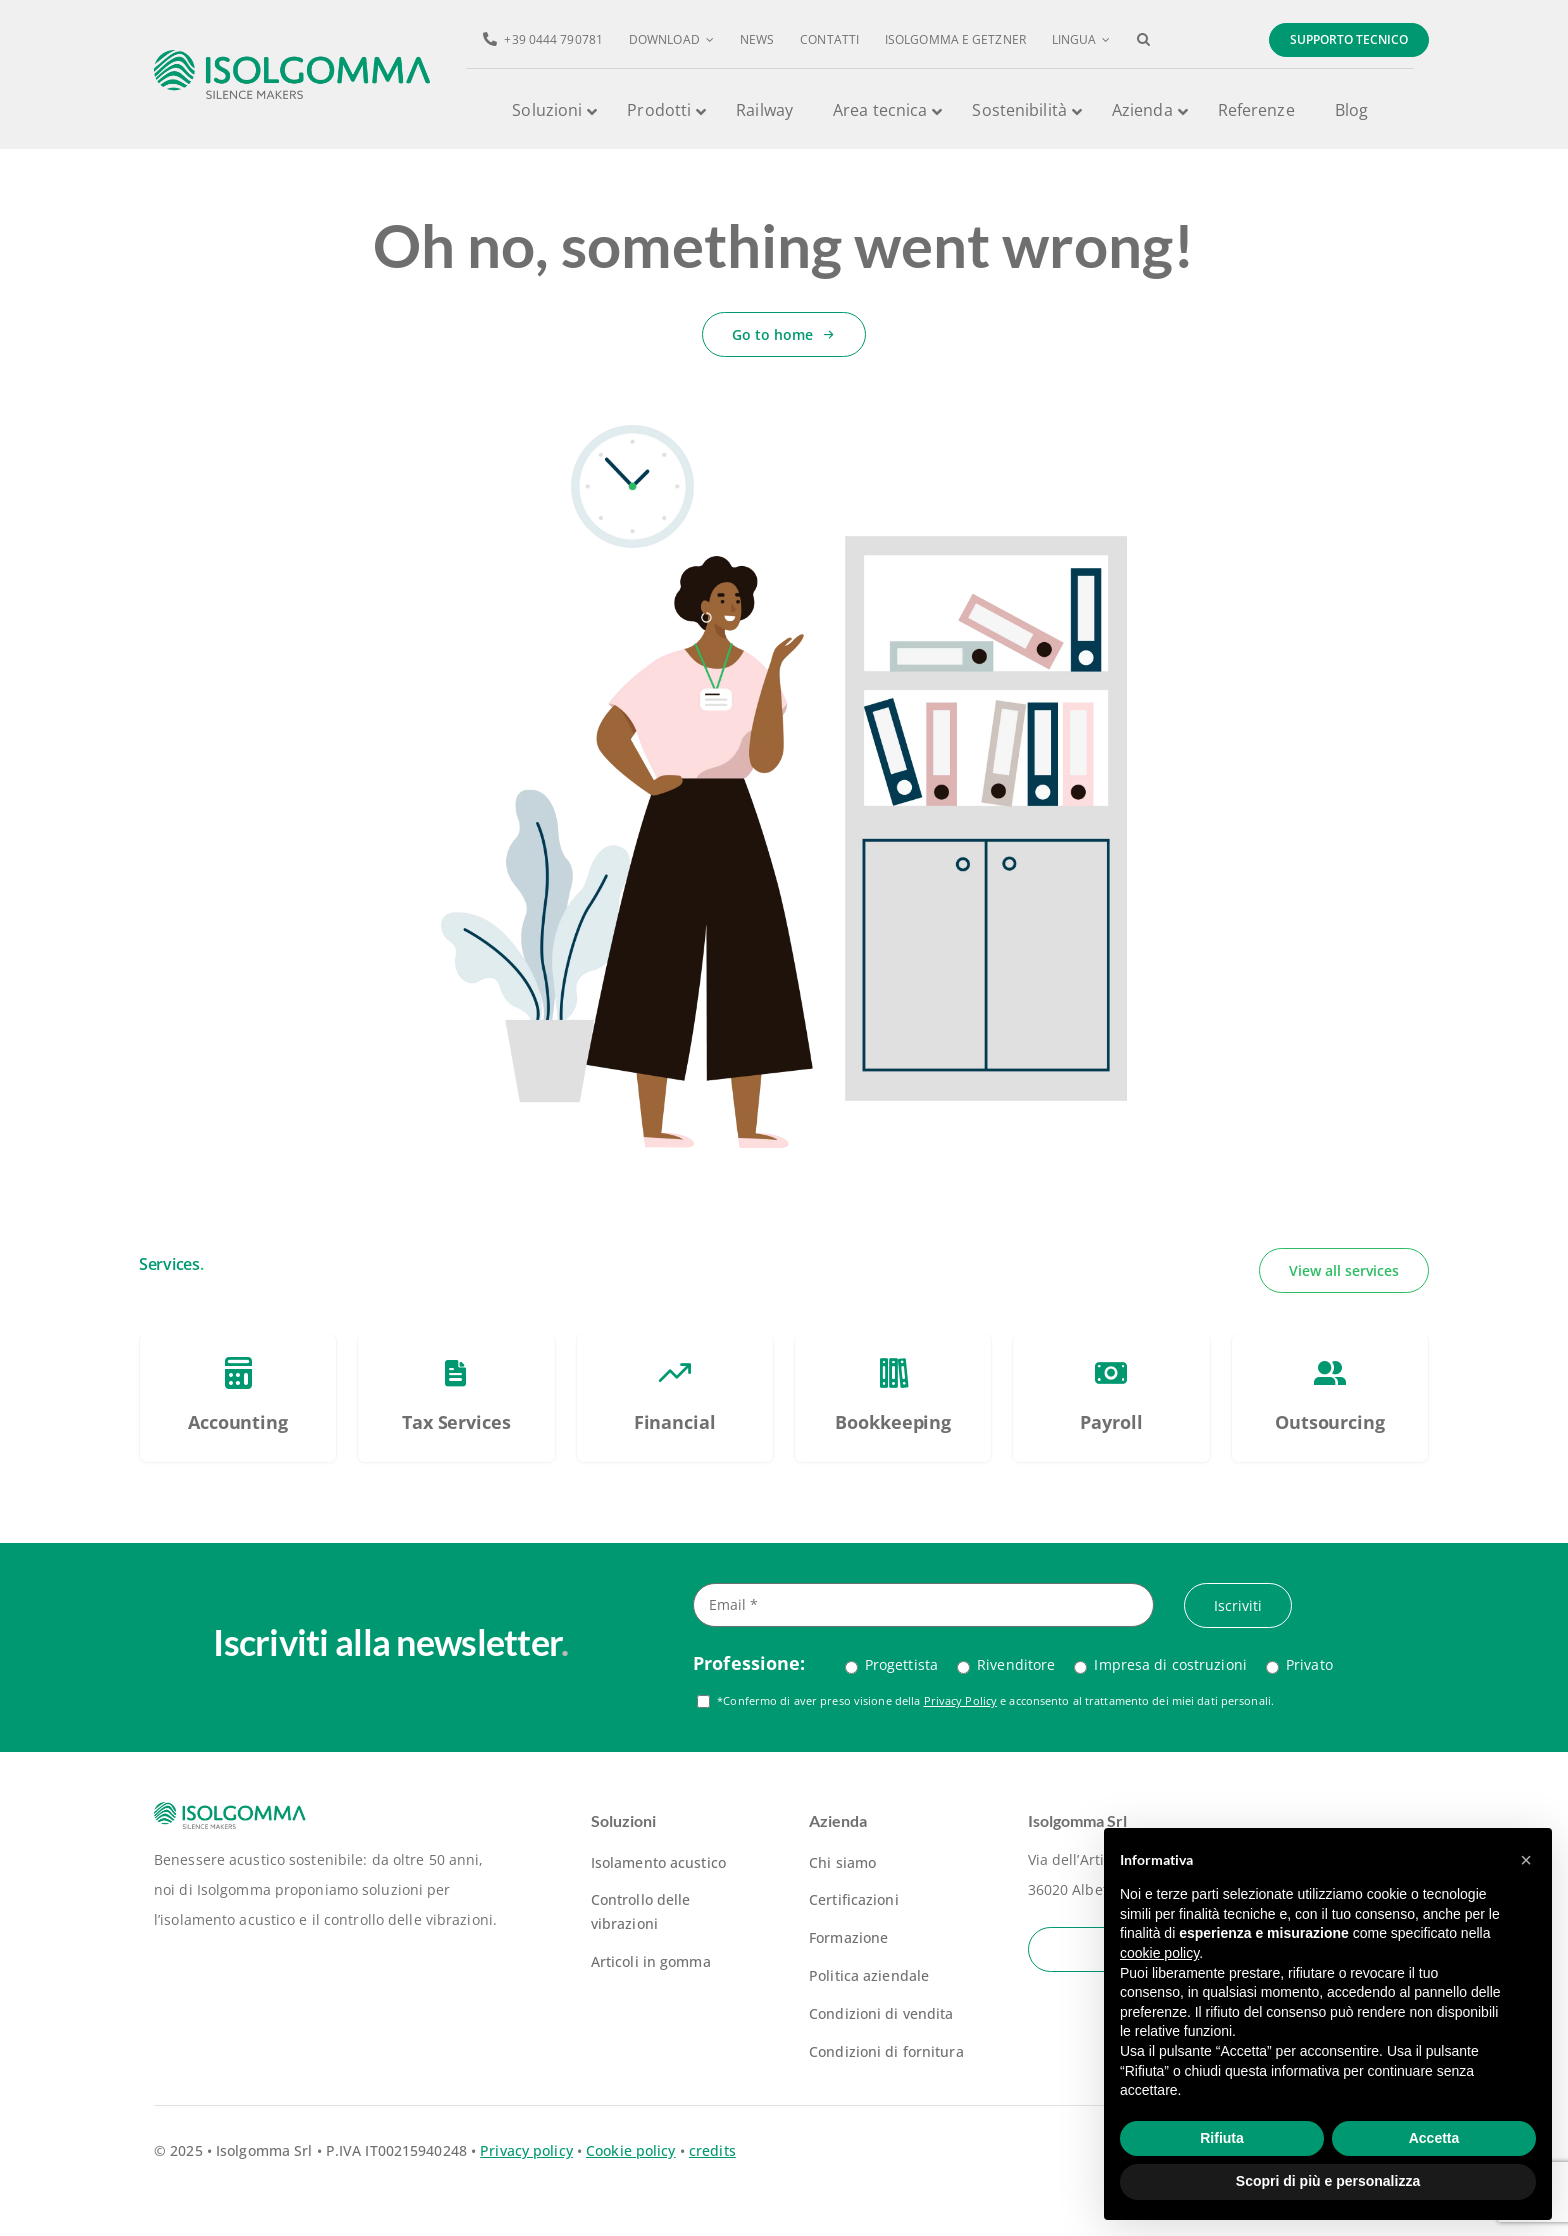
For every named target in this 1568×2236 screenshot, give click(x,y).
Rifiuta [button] (1222, 2138)
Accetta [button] (1434, 2138)
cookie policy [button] (1159, 1953)
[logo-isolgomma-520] (292, 56)
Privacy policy (526, 2150)
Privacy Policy (961, 1700)
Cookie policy (630, 2150)
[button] (1143, 40)
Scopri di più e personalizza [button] (1328, 2181)
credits (712, 2150)
